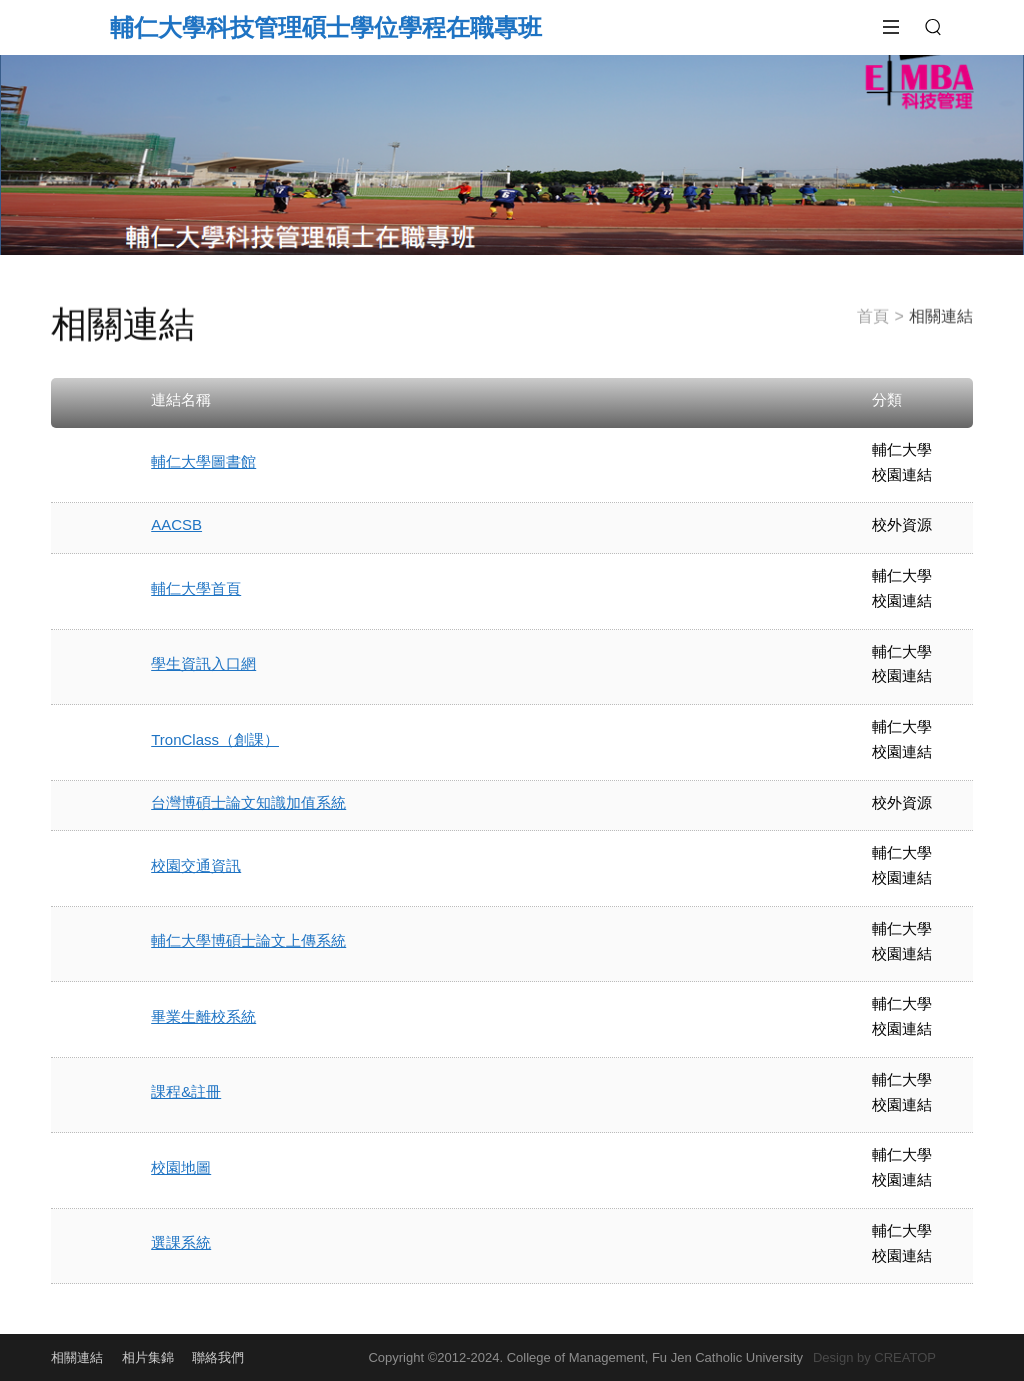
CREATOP (905, 1357)
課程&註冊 (186, 1091)
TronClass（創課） (215, 739)
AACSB (176, 524)
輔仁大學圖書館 (203, 461)
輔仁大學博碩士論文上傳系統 (248, 940)
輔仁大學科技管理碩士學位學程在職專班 (326, 27)
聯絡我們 (218, 1357)
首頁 (873, 310)
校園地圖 (181, 1167)
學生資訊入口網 (203, 663)
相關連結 (77, 1357)
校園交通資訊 (196, 865)
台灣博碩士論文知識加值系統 (248, 802)
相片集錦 (148, 1357)
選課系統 (181, 1242)
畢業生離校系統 (203, 1016)
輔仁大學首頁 (196, 588)
